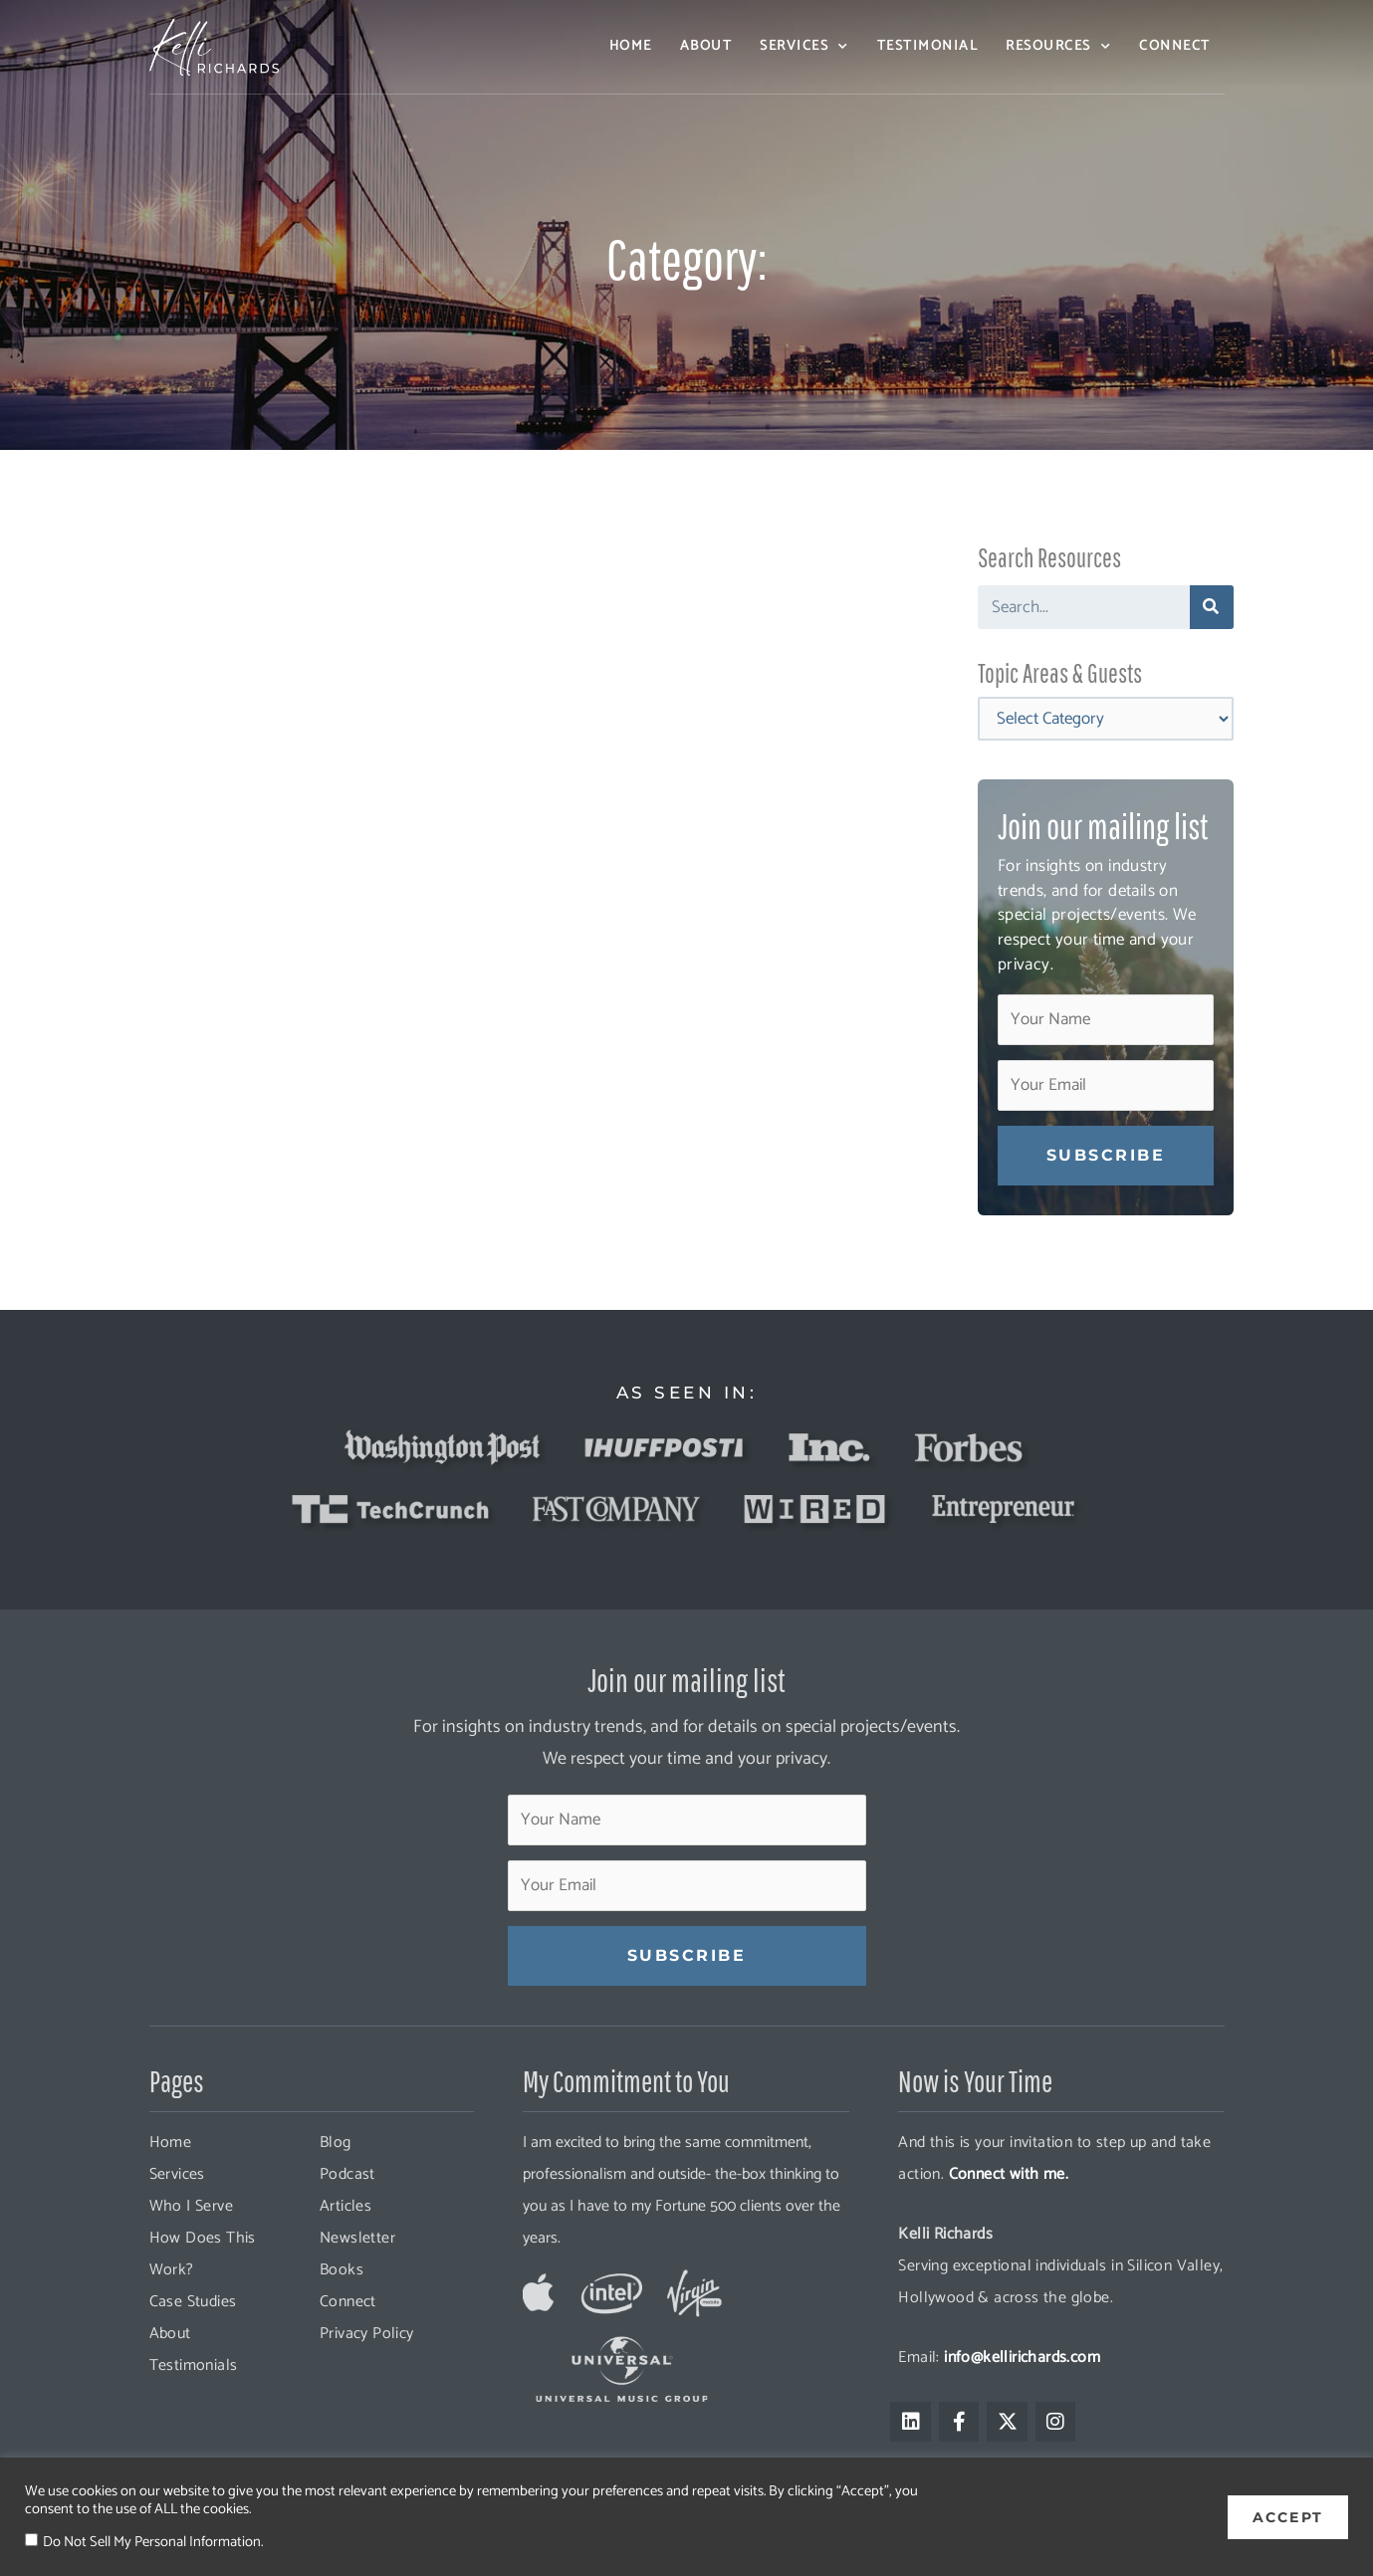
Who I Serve (191, 2206)
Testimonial (928, 46)
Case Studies (193, 2301)
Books (341, 2269)
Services (804, 47)
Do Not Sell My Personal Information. (153, 2542)
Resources (1058, 47)
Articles (345, 2206)
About (706, 46)
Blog (335, 2142)
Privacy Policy (367, 2333)
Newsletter (357, 2238)
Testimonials (193, 2365)
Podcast (347, 2174)
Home (630, 46)
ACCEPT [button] (1288, 2516)
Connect (1175, 46)
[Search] (1212, 607)
